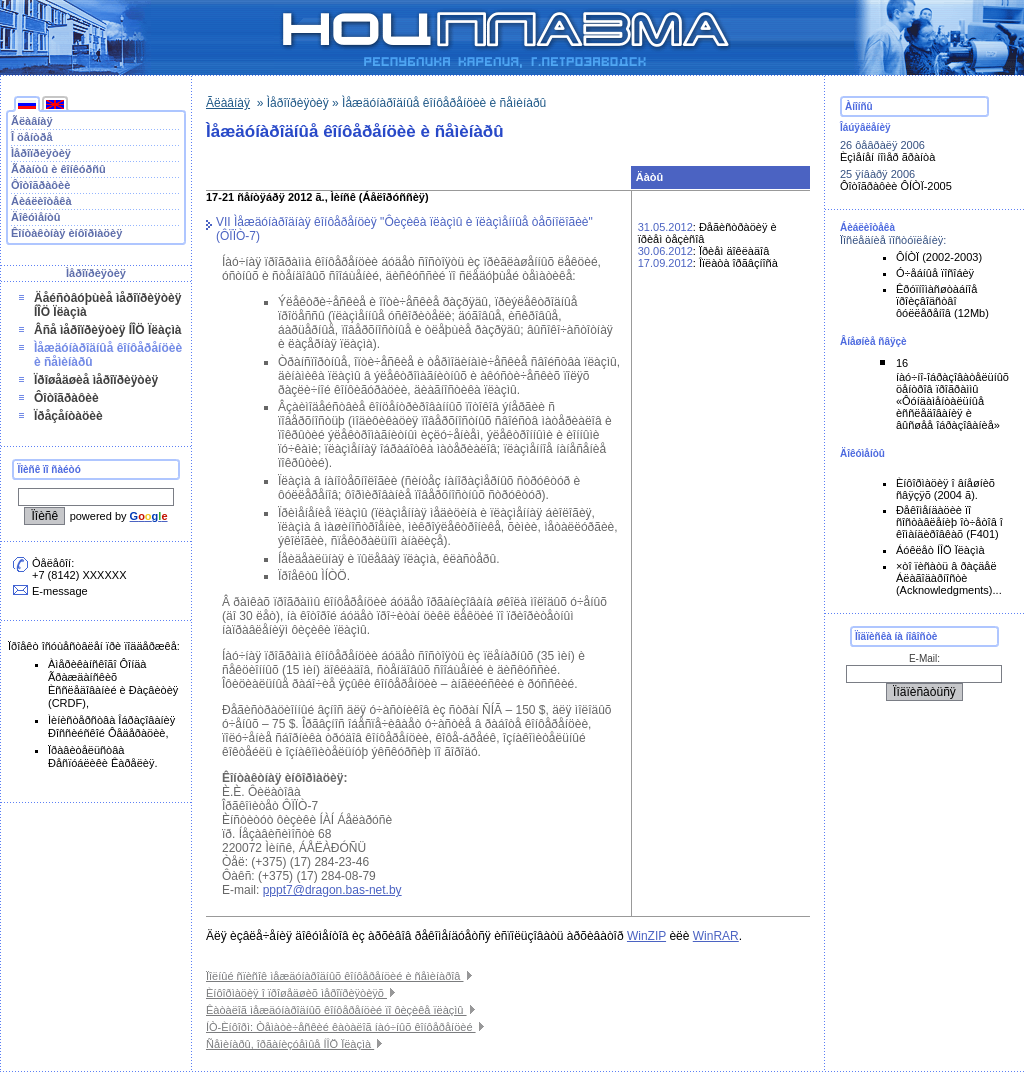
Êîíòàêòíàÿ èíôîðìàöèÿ (66, 233)
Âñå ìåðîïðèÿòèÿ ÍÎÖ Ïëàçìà (107, 330)
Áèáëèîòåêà (41, 201)
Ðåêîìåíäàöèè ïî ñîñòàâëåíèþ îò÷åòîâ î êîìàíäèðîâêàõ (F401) (949, 522)
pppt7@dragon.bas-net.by (332, 890)
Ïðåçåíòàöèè (68, 416)
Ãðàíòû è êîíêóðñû (58, 169)
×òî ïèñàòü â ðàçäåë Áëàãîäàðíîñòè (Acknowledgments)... (949, 578)
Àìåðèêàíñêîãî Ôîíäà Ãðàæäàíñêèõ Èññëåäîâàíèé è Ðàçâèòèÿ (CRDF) (113, 683)
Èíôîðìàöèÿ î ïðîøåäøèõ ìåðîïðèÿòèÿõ (300, 993)
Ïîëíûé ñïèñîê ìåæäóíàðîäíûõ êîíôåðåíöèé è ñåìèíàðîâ (339, 976)
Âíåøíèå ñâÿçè (873, 341)
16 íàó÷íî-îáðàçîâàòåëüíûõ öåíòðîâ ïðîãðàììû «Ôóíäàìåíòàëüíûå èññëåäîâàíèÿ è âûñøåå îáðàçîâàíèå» (952, 394)
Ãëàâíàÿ (32, 121)
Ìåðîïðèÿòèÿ (41, 153)
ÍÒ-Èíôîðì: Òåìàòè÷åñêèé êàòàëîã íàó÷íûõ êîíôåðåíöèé (345, 1027)
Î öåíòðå (32, 137)
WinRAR (716, 936)
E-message (60, 591)
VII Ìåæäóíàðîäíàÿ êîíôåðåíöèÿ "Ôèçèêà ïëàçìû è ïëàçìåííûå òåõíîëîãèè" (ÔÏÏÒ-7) (404, 229)
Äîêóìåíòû (36, 217)
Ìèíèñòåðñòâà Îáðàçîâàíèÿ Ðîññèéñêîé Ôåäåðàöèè (111, 726)
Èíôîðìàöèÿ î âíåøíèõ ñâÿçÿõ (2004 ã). (945, 489)
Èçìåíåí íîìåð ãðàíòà (887, 157)
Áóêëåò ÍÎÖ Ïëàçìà (940, 550)
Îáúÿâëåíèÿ (865, 127)
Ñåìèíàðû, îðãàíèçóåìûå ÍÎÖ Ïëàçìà (294, 1044)
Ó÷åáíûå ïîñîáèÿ (935, 273)
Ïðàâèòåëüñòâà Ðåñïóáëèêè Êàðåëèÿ (101, 756)
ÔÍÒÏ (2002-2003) (939, 257)
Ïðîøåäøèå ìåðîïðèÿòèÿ (96, 380)
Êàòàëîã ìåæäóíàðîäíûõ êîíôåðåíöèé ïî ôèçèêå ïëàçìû (340, 1010)
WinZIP (646, 936)
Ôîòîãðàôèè (40, 185)
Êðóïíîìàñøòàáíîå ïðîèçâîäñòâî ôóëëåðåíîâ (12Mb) (942, 301)
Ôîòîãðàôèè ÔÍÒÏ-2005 (896, 186)
